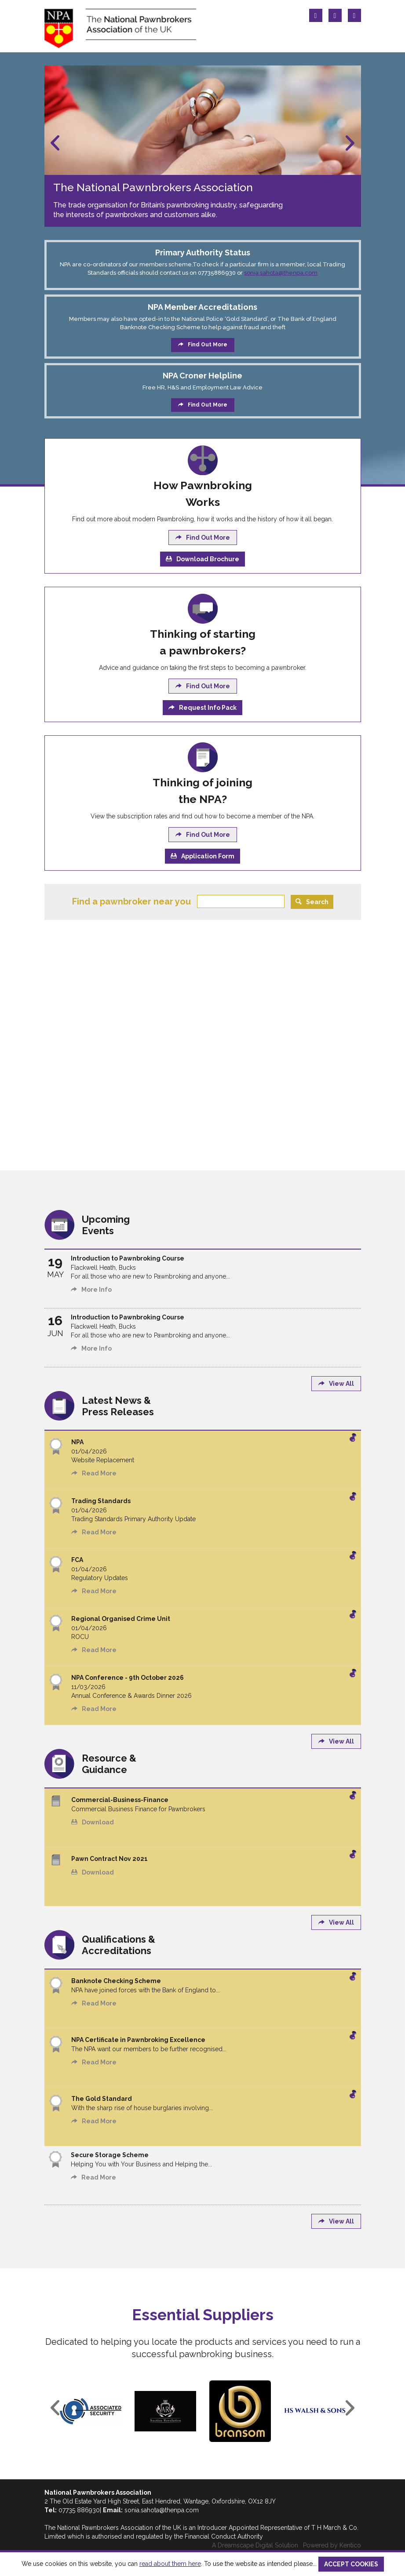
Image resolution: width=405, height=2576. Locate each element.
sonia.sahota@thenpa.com (280, 272)
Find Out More (202, 345)
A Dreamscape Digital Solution (255, 2545)
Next (350, 143)
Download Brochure (202, 559)
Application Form (202, 856)
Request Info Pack (202, 707)
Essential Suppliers (203, 2315)
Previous (55, 143)
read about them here (170, 2563)
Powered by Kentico (332, 2545)
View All (336, 1383)
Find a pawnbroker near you (131, 901)
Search (312, 901)
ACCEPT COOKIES (351, 2564)
